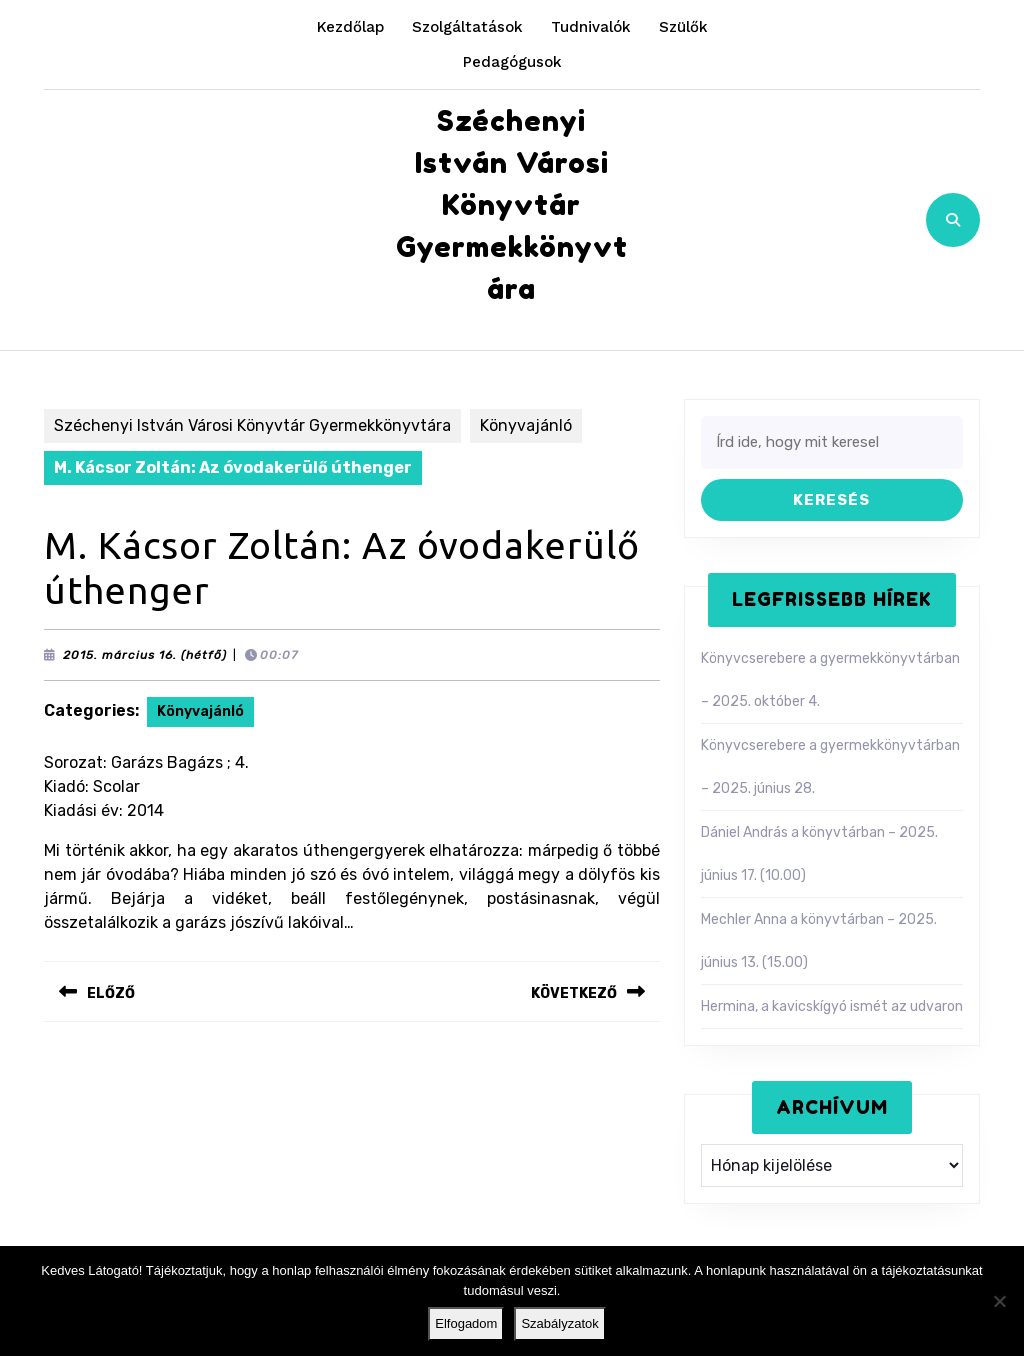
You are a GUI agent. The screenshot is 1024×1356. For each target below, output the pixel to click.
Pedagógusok (512, 62)
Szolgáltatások (467, 27)
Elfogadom (466, 1323)
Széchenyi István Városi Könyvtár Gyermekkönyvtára (512, 205)
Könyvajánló (526, 425)
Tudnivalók (591, 27)
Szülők (683, 27)
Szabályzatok (559, 1323)
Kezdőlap (350, 27)
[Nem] (999, 1301)
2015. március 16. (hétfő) (145, 655)
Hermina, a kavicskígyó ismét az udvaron (832, 1006)
